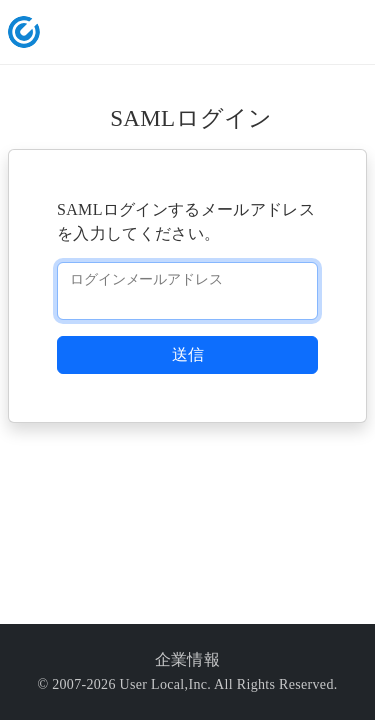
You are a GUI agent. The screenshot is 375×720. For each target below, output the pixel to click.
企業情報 (187, 659)
